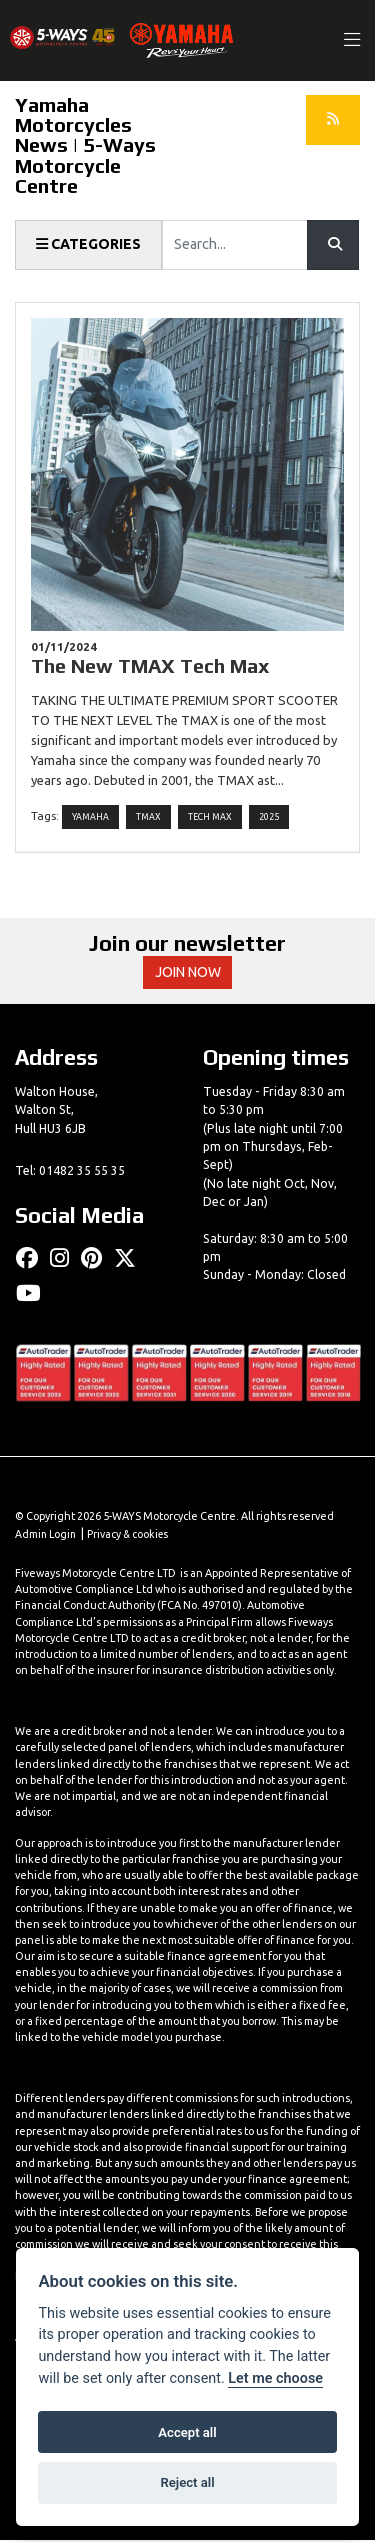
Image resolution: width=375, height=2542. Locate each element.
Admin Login (47, 1537)
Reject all (187, 2482)
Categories (89, 245)
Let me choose (275, 2378)
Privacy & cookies (132, 1537)
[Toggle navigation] (353, 40)
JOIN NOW (187, 974)
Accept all (187, 2432)
